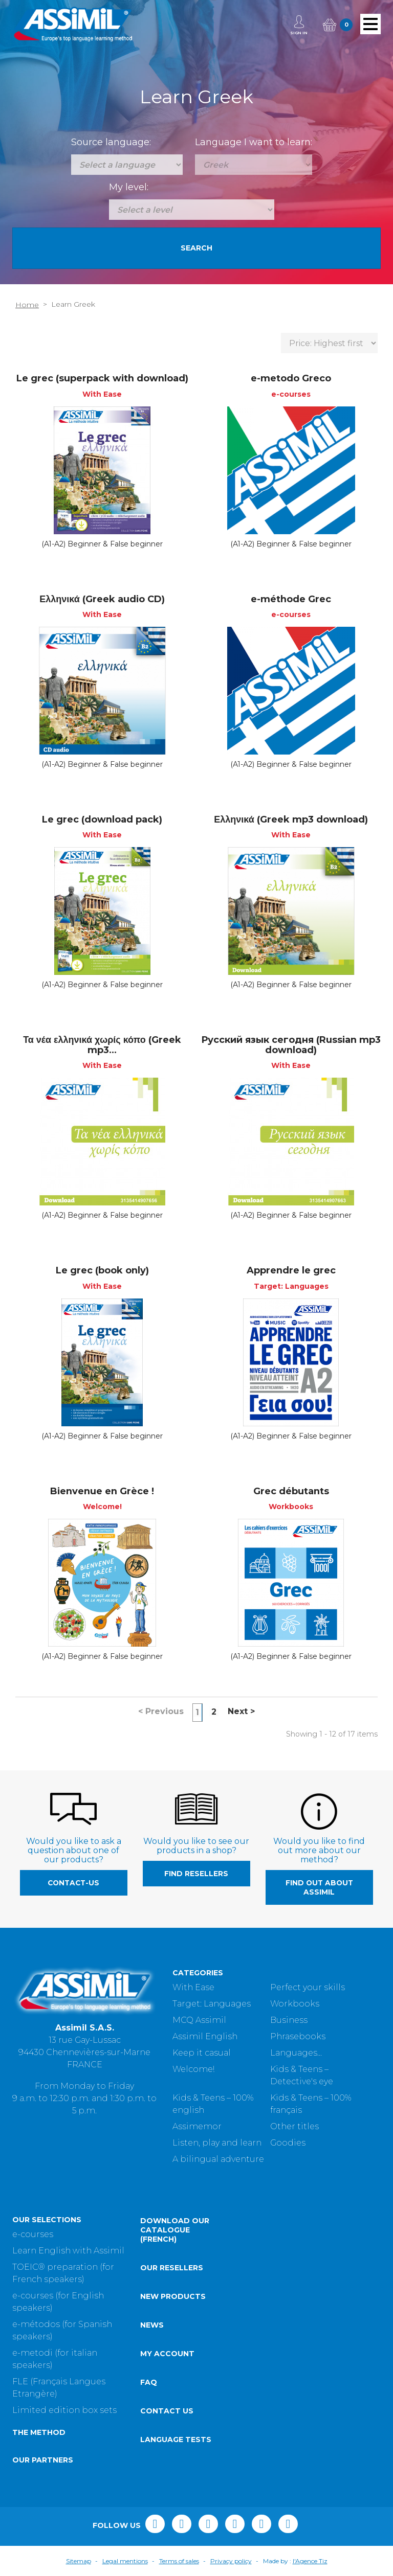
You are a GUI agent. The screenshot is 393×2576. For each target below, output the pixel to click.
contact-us (73, 1883)
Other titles (294, 2126)
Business (289, 2020)
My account (167, 2353)
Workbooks (294, 2004)
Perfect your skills (307, 1987)
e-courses (32, 2234)
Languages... (296, 2053)
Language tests (175, 2439)
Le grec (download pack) (102, 819)
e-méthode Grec (291, 599)
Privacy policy (231, 2561)
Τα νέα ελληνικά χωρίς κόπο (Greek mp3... (102, 1045)
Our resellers (171, 2267)
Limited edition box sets (64, 2410)
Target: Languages (211, 2004)
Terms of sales (179, 2561)
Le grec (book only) (102, 1270)
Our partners (42, 2460)
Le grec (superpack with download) (102, 378)
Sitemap (78, 2561)
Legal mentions (125, 2561)
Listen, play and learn (216, 2143)
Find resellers (196, 1874)
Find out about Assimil (319, 1887)
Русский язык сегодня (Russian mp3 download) (291, 1045)
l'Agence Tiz (310, 2561)
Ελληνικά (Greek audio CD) (101, 599)
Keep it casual (201, 2053)
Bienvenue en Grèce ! (102, 1491)
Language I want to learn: (253, 142)
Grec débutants (291, 1491)
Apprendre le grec (291, 1270)
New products (173, 2296)
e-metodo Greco (291, 378)
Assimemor (197, 2126)
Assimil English (204, 2036)
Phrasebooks (297, 2036)
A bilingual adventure (218, 2159)
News (152, 2325)
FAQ (148, 2382)
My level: (128, 187)
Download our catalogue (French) (174, 2230)
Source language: (111, 142)
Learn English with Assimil (68, 2250)
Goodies (287, 2143)
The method (39, 2432)
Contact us (166, 2410)
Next (241, 1711)
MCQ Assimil (199, 2020)
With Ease (193, 1987)
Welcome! (193, 2069)
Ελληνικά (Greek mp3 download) (290, 819)
